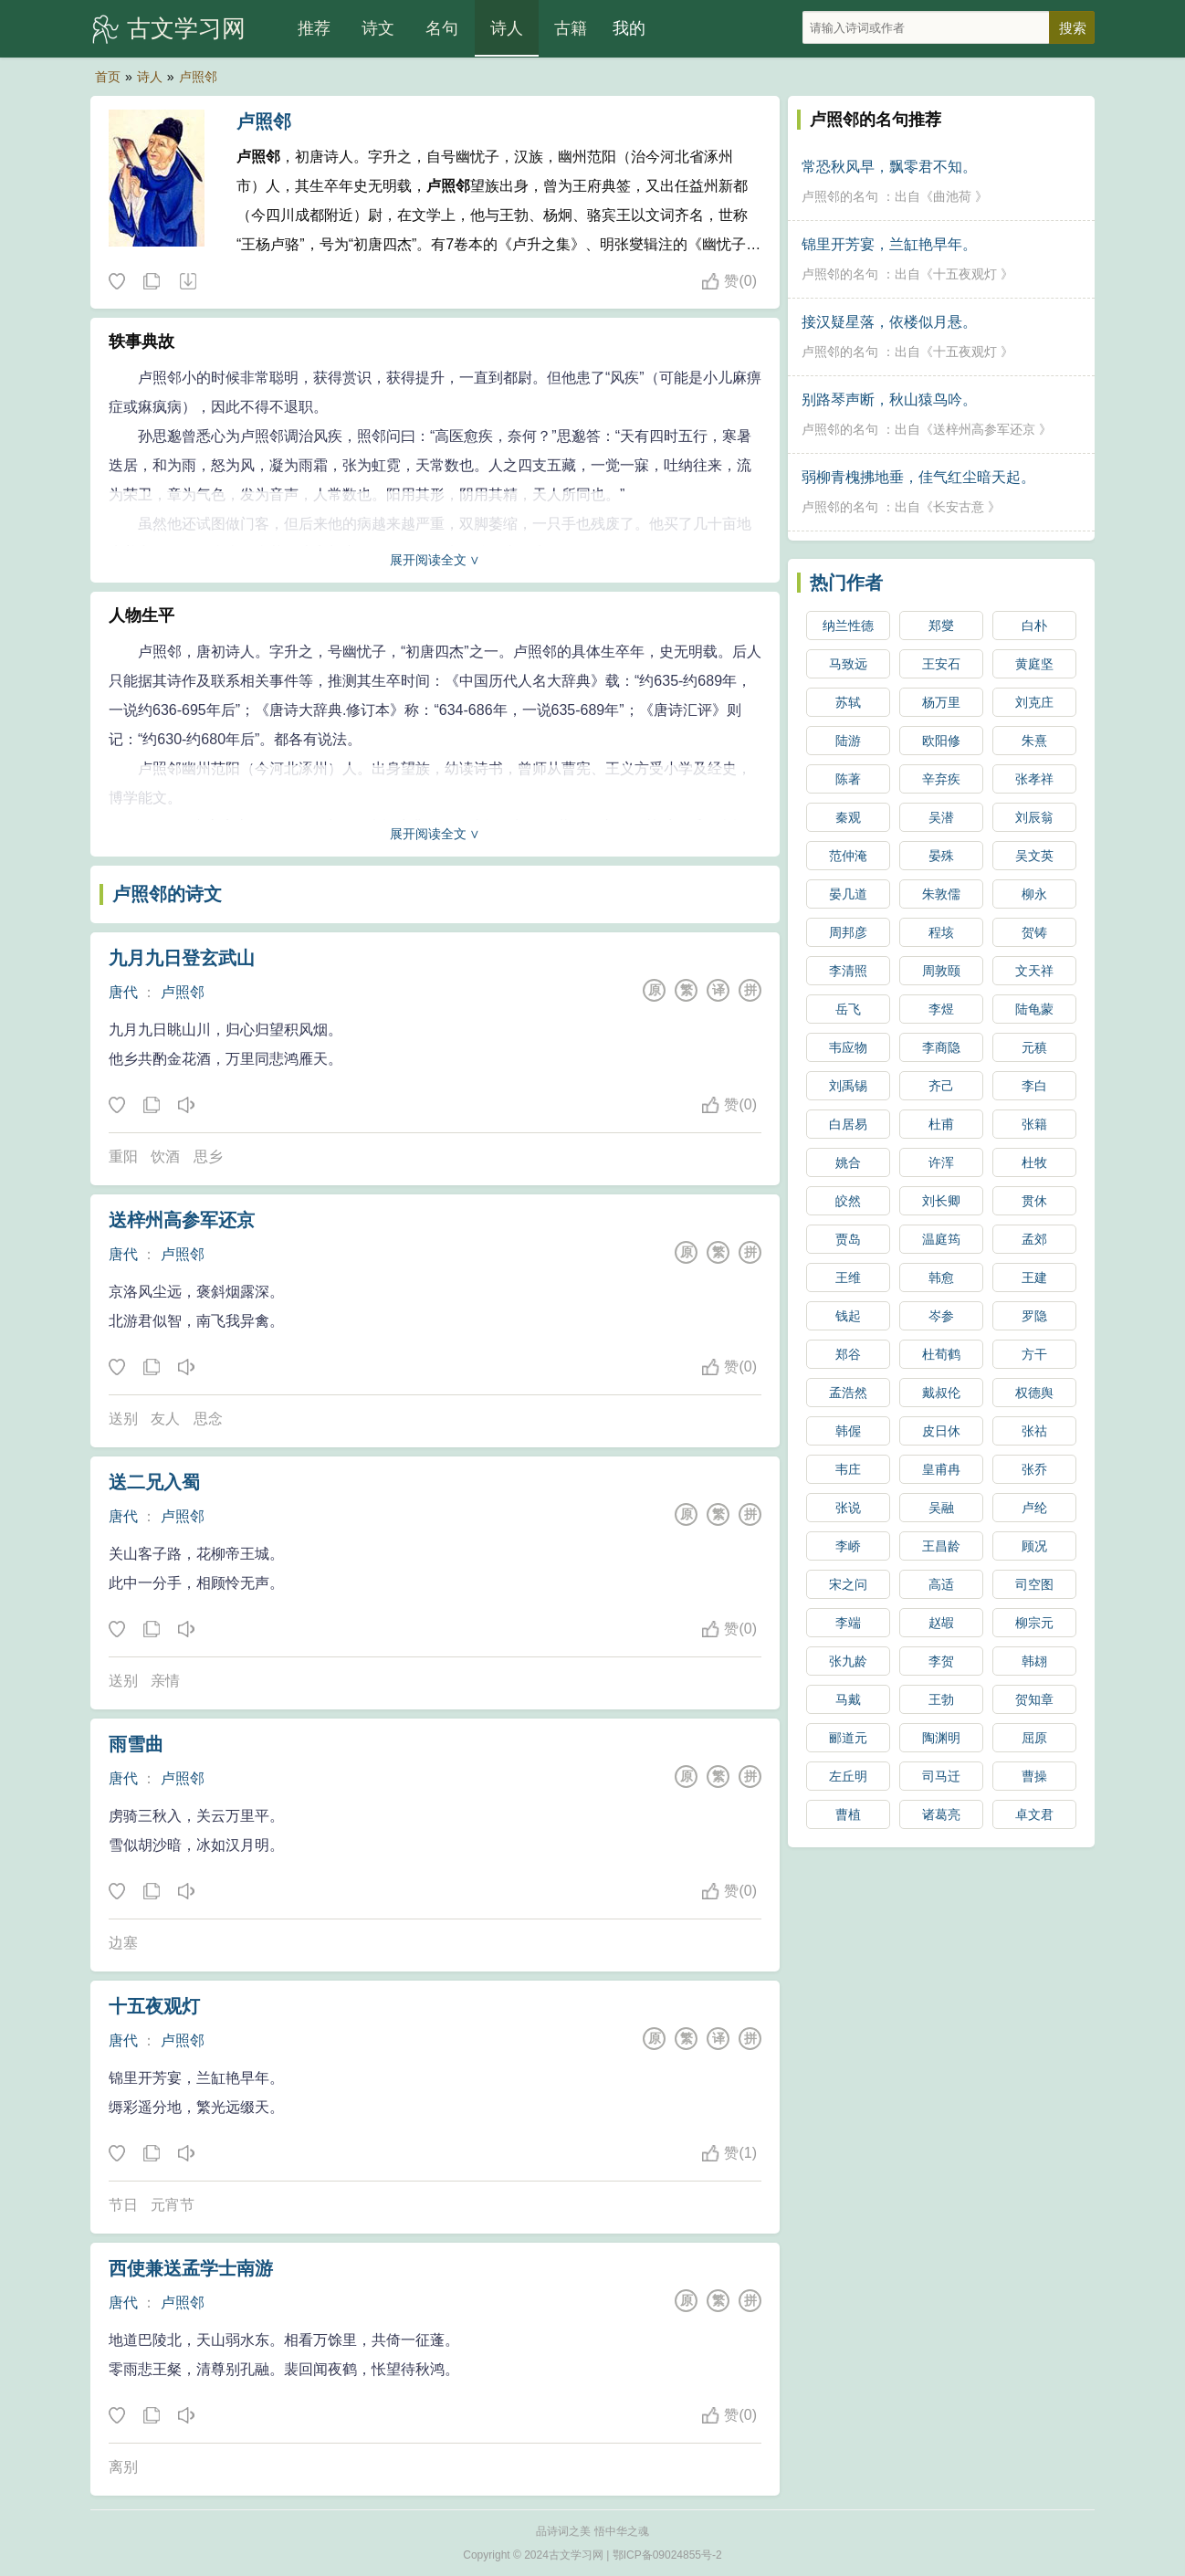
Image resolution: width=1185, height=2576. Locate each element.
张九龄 (848, 1661)
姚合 (848, 1162)
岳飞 (848, 1009)
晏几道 (848, 894)
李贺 (941, 1661)
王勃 (941, 1699)
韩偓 (848, 1431)
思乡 (208, 1156)
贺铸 (1034, 932)
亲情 (165, 1680)
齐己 (941, 1085)
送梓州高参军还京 (182, 1220)
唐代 (123, 992)
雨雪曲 (136, 1744)
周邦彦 (848, 932)
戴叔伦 (941, 1392)
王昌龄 (941, 1546)
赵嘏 (941, 1622)
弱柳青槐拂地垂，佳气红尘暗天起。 (918, 477)
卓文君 (1034, 1814)
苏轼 (848, 702)
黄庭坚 (1034, 664)
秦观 (848, 817)
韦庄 (848, 1469)
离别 (123, 2467)
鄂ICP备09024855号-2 (667, 2555)
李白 (1034, 1085)
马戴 (848, 1699)
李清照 (848, 970)
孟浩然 (848, 1392)
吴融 (941, 1507)
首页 (108, 76)
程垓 (941, 932)
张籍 (1034, 1124)
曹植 (848, 1814)
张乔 (1034, 1469)
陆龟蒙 (1034, 1009)
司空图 (1034, 1584)
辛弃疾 (941, 779)
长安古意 (958, 506)
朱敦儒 (941, 894)
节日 (123, 2205)
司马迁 (941, 1776)
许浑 (941, 1162)
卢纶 (1034, 1507)
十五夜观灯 (154, 2006)
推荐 (314, 28)
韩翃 (1034, 1661)
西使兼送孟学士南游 (191, 2268)
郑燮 (941, 625)
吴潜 (941, 817)
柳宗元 (1034, 1622)
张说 (848, 1507)
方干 (1034, 1354)
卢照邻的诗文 (167, 894)
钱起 (848, 1316)
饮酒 (165, 1156)
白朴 (1034, 625)
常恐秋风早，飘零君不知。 (889, 166)
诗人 (506, 28)
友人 (165, 1418)
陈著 (848, 779)
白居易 (848, 1124)
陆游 (848, 740)
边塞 (123, 1942)
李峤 (848, 1546)
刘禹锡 (848, 1085)
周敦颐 (941, 970)
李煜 (941, 1009)
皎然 (848, 1200)
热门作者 (846, 583)
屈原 (1034, 1737)
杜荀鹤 (941, 1354)
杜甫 (941, 1124)
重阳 (123, 1156)
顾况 (1034, 1546)
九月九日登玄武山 (182, 958)
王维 (848, 1277)
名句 (441, 28)
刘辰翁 (1034, 817)
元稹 (1034, 1047)
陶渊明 (941, 1737)
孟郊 (1034, 1239)
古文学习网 (186, 28)
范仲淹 (848, 855)
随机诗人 (187, 282)
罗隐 (1034, 1316)
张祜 (1034, 1431)
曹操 (1034, 1776)
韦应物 (848, 1047)
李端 (848, 1622)
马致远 (848, 664)
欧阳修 (941, 740)
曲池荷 (952, 196)
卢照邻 (198, 76)
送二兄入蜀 (154, 1482)
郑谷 (848, 1354)
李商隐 (941, 1047)
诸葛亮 (941, 1814)
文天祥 (1034, 970)
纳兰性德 (848, 625)
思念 (208, 1418)
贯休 (1034, 1200)
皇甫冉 (941, 1469)
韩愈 (941, 1277)
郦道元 (848, 1737)
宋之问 (848, 1584)
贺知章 (1034, 1699)
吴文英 (1034, 855)
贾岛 (848, 1239)
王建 (1034, 1277)
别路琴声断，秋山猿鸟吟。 (889, 399)
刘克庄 (1034, 702)
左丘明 (848, 1776)
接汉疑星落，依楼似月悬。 (889, 322)
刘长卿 (941, 1200)
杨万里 (941, 702)
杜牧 (1034, 1162)
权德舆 (1034, 1392)
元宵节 (172, 2205)
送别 (123, 1418)
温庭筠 (941, 1239)
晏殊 (941, 855)
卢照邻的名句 (840, 196)
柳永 (1034, 894)
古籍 (570, 28)
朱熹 (1034, 740)
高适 (941, 1584)
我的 (629, 28)
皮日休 (941, 1431)
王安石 (941, 664)
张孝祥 (1034, 779)
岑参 (941, 1316)
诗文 (378, 28)
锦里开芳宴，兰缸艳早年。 (889, 244)
